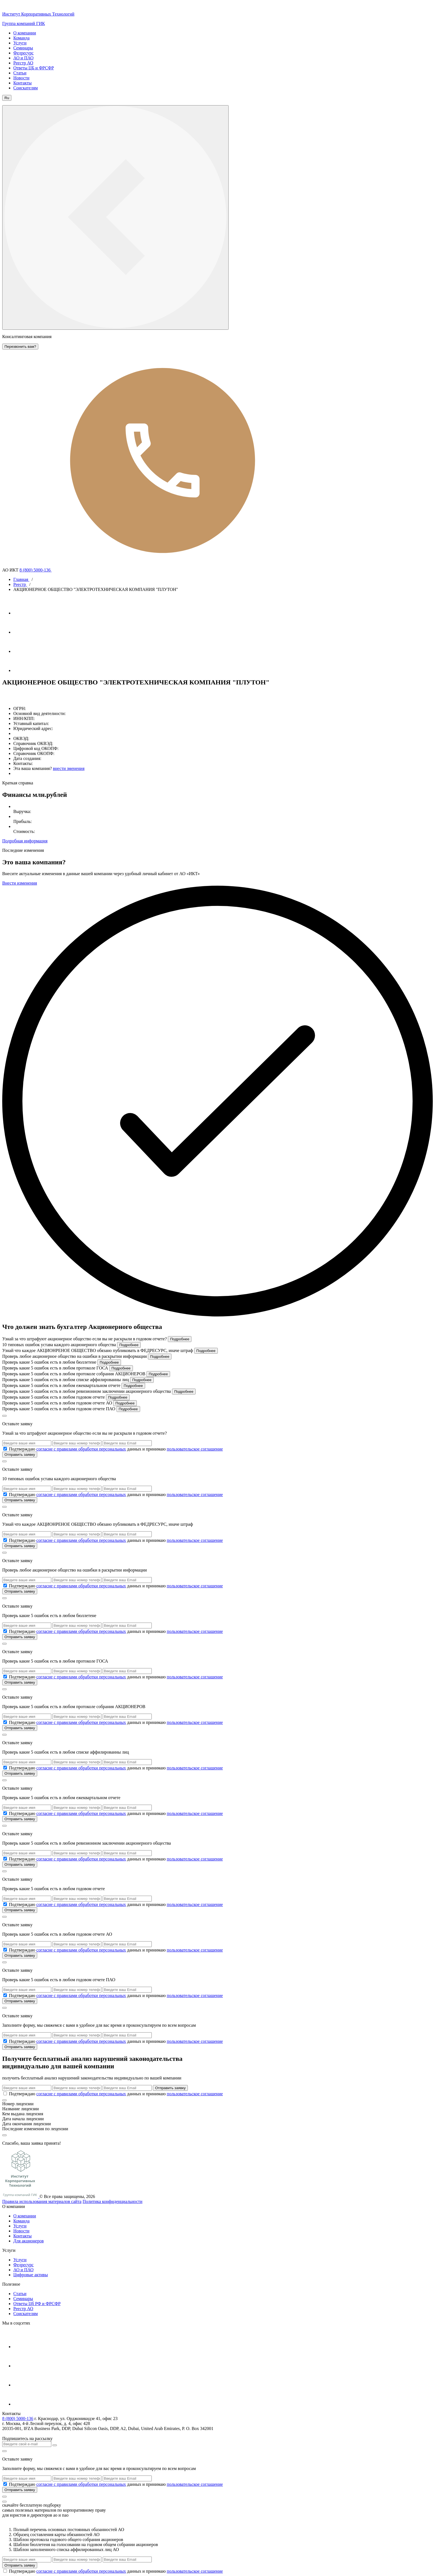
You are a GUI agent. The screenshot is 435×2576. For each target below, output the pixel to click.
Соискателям (25, 87)
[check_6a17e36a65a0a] (5, 1722)
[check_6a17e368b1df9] (5, 1449)
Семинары (23, 48)
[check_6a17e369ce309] (5, 1631)
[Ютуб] (22, 632)
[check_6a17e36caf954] (5, 2484)
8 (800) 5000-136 (146, 570)
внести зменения (69, 768)
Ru (6, 98)
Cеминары (23, 2298)
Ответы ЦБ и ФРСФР (33, 68)
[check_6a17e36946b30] (5, 1540)
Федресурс (23, 53)
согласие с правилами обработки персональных (81, 1449)
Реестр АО (23, 63)
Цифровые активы (30, 2274)
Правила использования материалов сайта (42, 2201)
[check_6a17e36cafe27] (5, 2571)
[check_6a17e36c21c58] (5, 1995)
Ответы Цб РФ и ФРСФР (36, 2303)
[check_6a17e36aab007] (5, 1767)
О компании (24, 33)
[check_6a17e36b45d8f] (5, 1858)
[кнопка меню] (115, 217)
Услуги (20, 43)
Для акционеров (28, 2240)
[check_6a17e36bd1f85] (5, 1949)
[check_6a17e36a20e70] (5, 1676)
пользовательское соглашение (195, 1449)
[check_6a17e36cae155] (5, 2093)
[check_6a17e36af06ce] (5, 1813)
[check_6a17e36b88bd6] (5, 1904)
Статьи (19, 72)
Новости (21, 77)
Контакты (22, 82)
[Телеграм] (22, 613)
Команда (21, 38)
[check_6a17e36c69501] (5, 2041)
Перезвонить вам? (20, 346)
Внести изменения (19, 883)
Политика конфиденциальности (113, 2201)
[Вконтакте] (22, 651)
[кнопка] (4, 2496)
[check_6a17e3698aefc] (5, 1585)
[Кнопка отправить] (54, 2445)
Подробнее (179, 1339)
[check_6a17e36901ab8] (5, 1494)
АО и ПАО (23, 58)
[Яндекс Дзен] (22, 670)
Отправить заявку (19, 1454)
